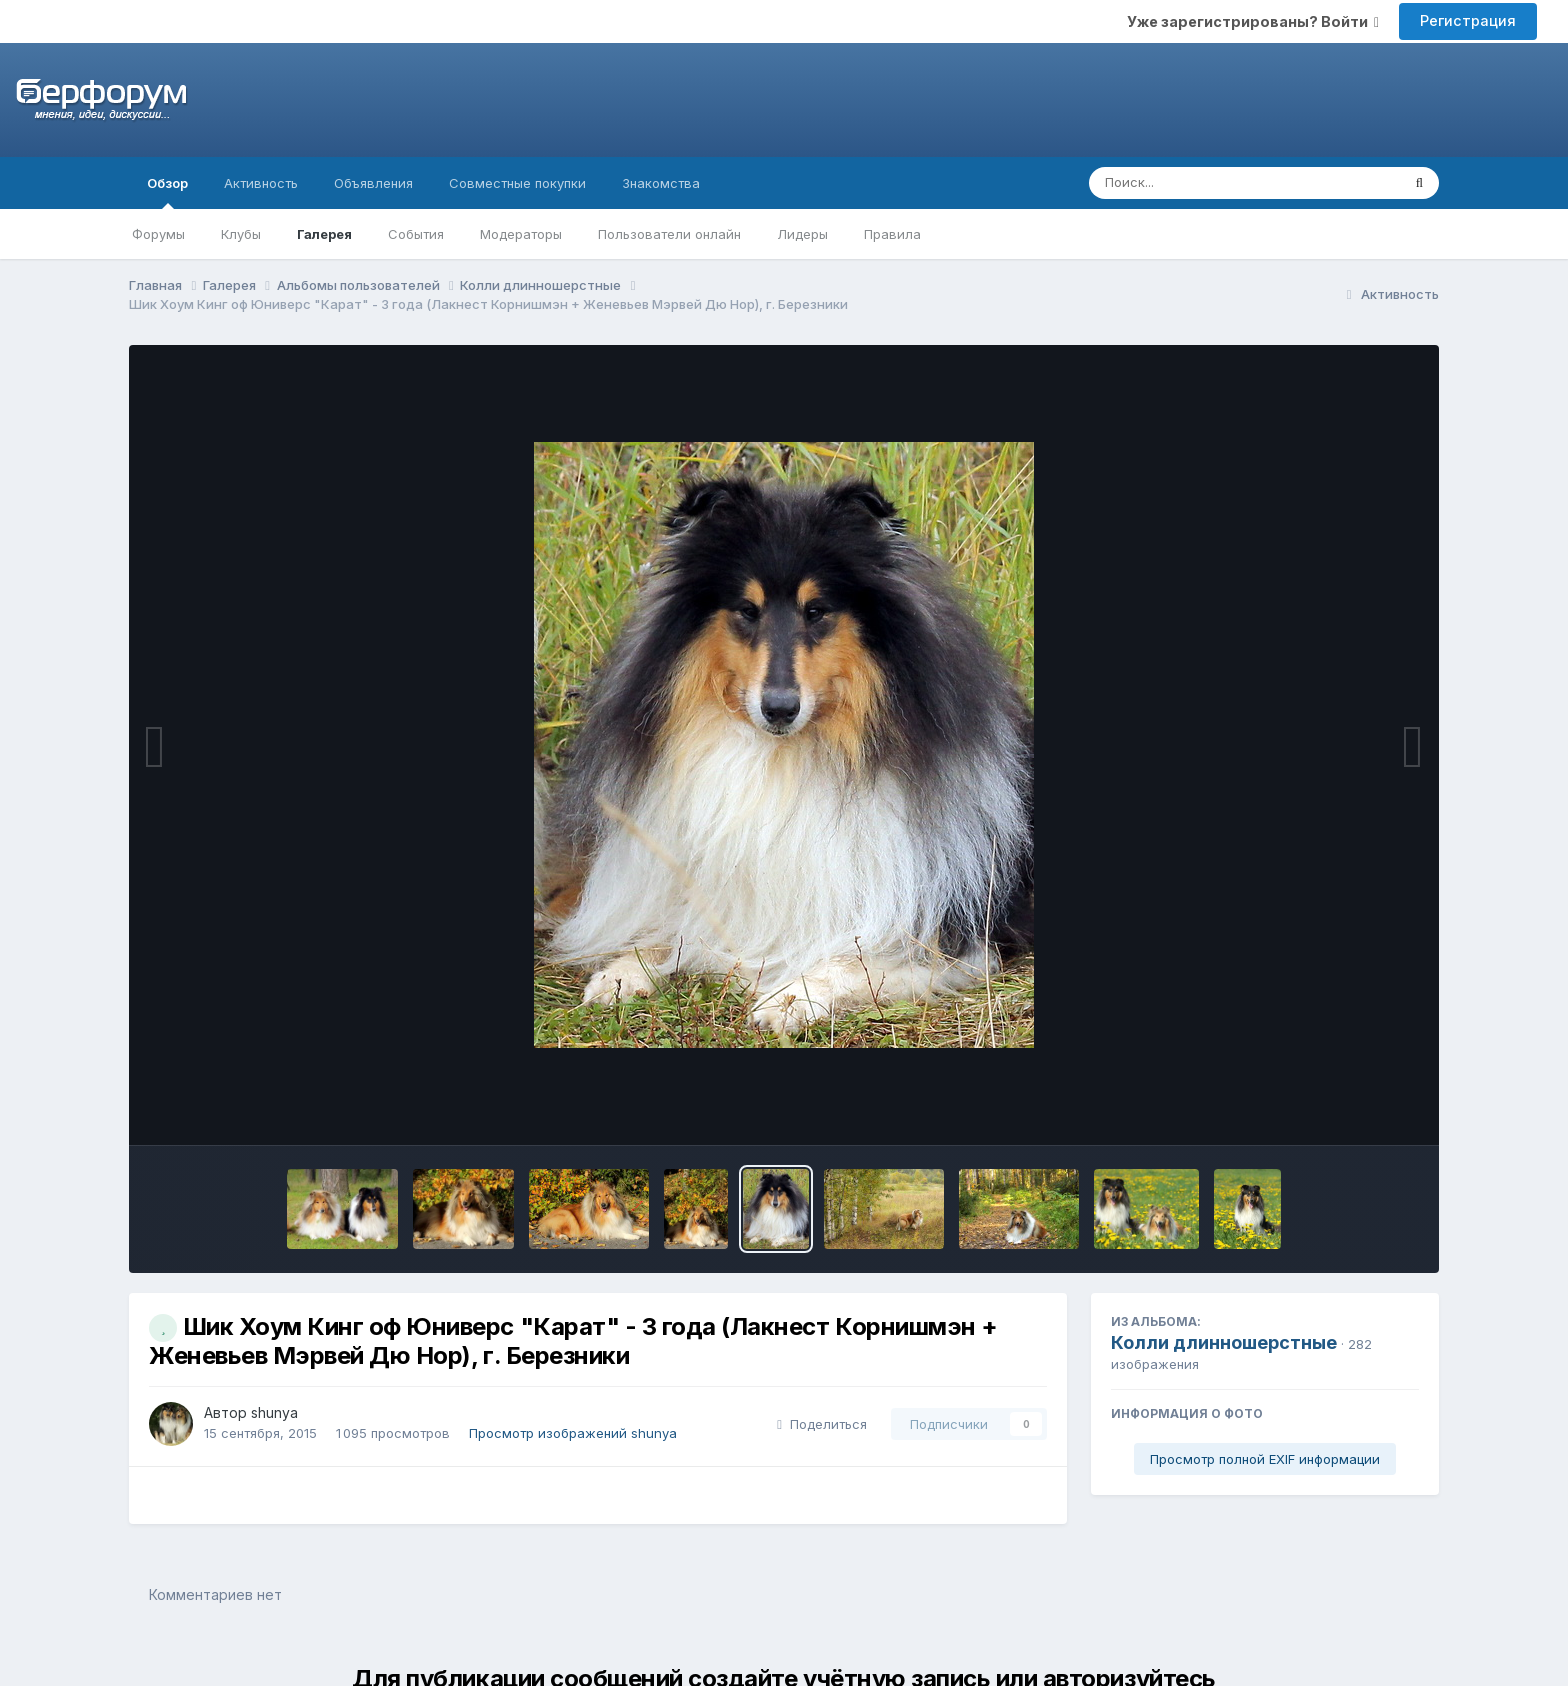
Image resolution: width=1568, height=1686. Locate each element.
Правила (892, 234)
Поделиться (822, 1424)
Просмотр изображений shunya (573, 1433)
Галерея (324, 234)
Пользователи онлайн (669, 234)
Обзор (167, 192)
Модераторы (521, 234)
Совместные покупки (517, 183)
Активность (261, 183)
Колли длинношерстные (1224, 1342)
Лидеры (802, 234)
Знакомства (661, 183)
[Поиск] (1206, 183)
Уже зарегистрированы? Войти (1253, 21)
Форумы (158, 234)
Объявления (373, 183)
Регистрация (1468, 20)
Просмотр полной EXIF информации (1265, 1459)
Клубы (241, 234)
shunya (274, 1412)
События (416, 234)
